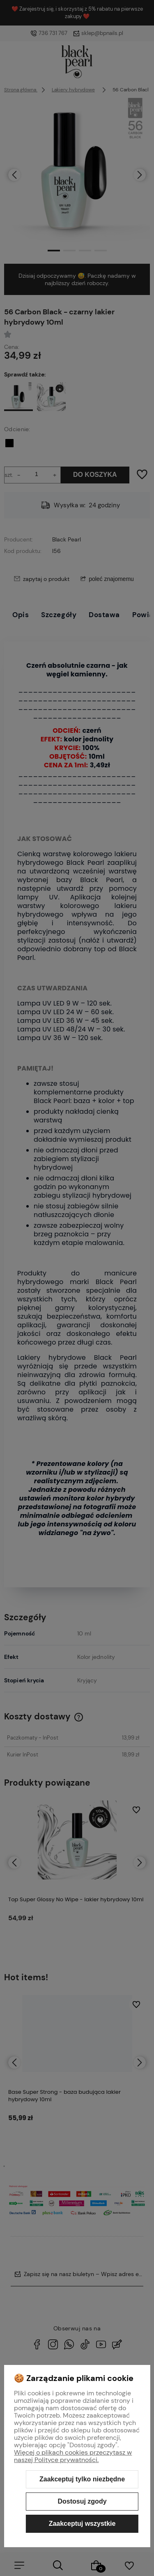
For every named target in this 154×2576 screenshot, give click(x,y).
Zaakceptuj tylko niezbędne (82, 2479)
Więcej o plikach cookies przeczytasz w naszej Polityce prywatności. (73, 2456)
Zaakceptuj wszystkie (82, 2523)
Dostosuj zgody (81, 2501)
